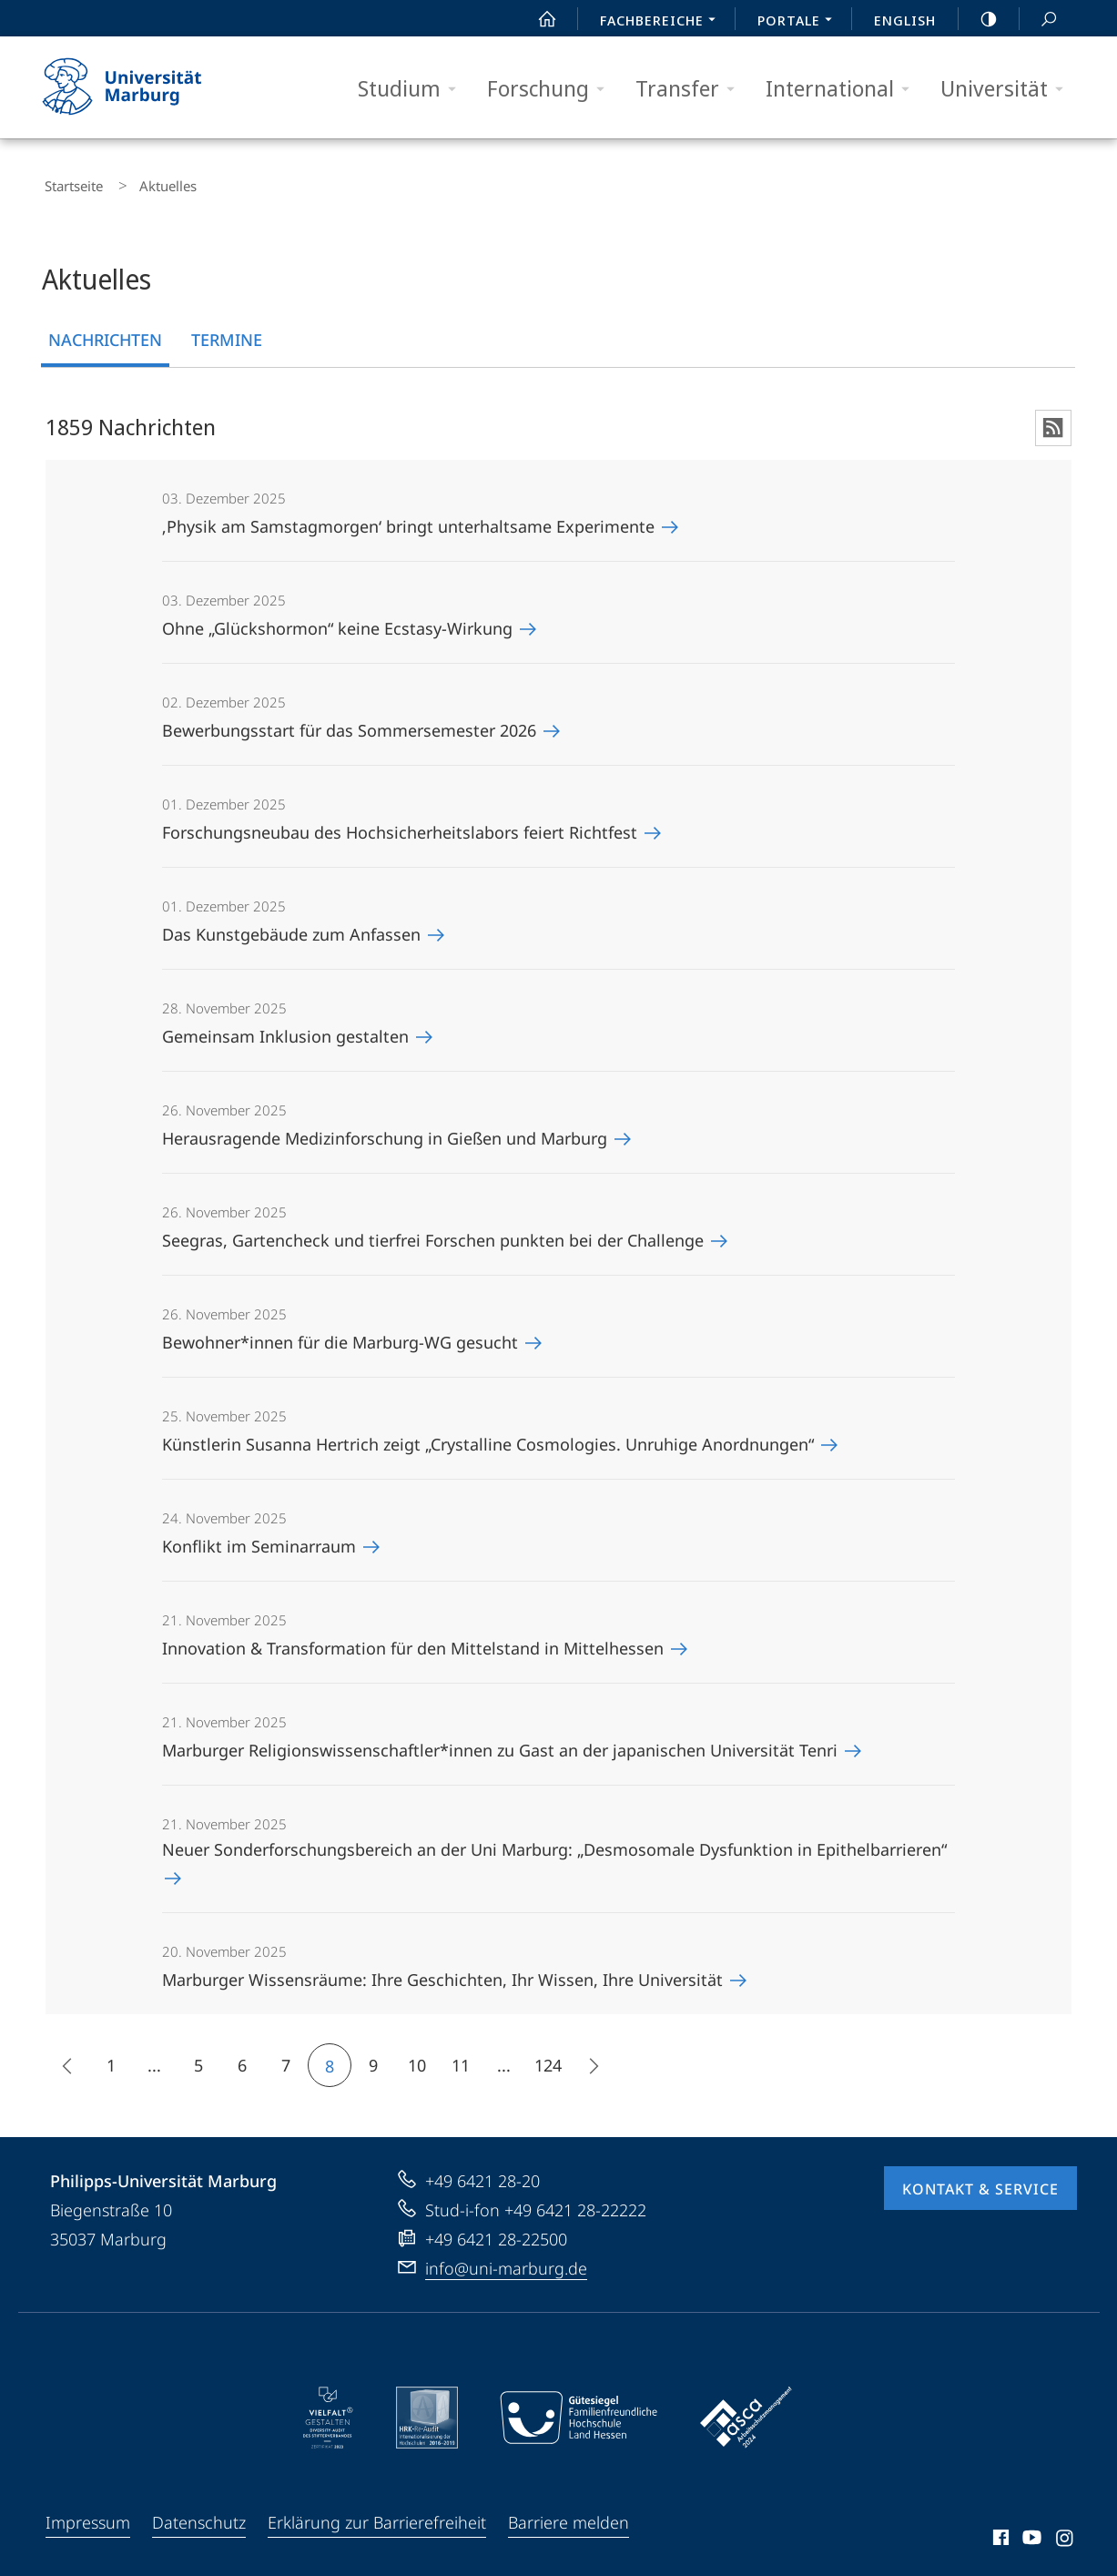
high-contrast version (979, 19)
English (905, 20)
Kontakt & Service (980, 2181)
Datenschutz (199, 2514)
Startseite (69, 182)
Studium (413, 89)
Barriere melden (568, 2514)
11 (461, 2057)
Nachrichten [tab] (105, 331)
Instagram (1065, 2532)
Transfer (690, 89)
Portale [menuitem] (799, 22)
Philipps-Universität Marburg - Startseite (138, 87)
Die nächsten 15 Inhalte (587, 2060)
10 (417, 2057)
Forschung (551, 89)
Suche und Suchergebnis (1039, 19)
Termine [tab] (226, 331)
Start (537, 19)
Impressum (88, 2514)
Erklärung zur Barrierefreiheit (377, 2514)
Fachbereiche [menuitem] (663, 22)
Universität (1007, 89)
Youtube (1030, 2532)
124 (548, 2057)
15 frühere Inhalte (62, 2060)
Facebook (999, 2532)
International (843, 89)
